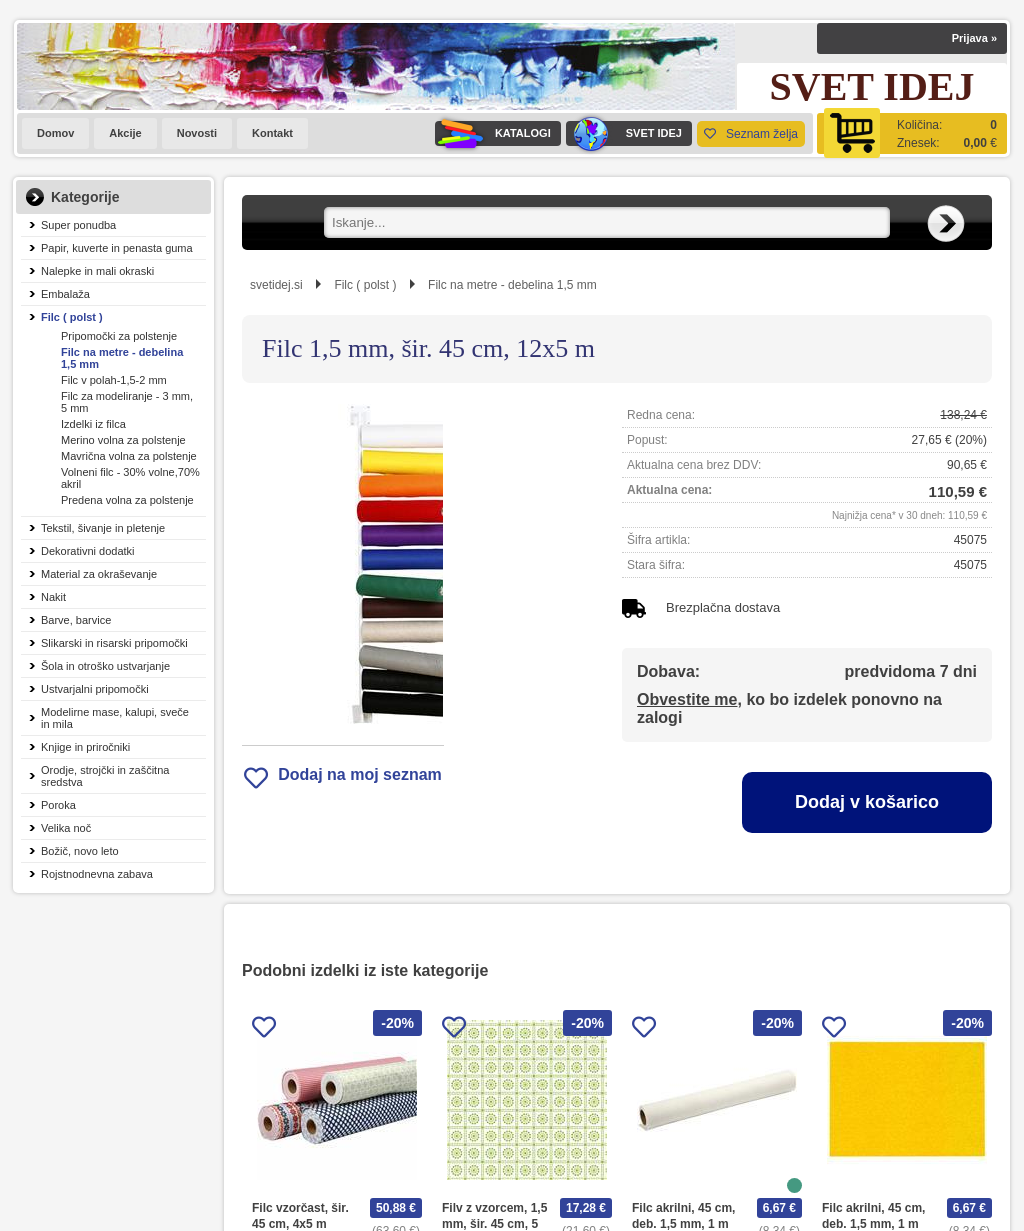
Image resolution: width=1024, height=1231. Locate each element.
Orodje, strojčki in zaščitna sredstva (105, 776)
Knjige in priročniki (85, 747)
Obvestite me (687, 699)
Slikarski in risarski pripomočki (114, 643)
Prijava (974, 38)
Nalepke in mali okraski (97, 271)
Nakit (53, 597)
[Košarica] (912, 133)
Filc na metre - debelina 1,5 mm (122, 358)
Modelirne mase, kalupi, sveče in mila (115, 718)
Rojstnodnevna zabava (97, 874)
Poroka (58, 805)
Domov (55, 133)
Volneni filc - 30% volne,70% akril (130, 478)
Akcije (125, 133)
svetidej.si (276, 285)
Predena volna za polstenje (127, 500)
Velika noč (66, 828)
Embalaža (65, 294)
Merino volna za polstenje (123, 440)
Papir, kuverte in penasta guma (117, 248)
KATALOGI (493, 133)
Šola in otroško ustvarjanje (105, 666)
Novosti (197, 133)
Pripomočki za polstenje (119, 336)
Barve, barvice (76, 620)
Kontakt (272, 133)
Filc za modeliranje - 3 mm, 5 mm (127, 402)
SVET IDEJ (624, 133)
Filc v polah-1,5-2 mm (114, 380)
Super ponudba (78, 225)
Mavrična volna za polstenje (129, 456)
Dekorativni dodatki (88, 551)
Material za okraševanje (99, 574)
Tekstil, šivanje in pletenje (103, 528)
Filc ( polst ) (72, 317)
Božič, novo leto (80, 851)
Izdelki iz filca (93, 424)
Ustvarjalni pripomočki (95, 689)
